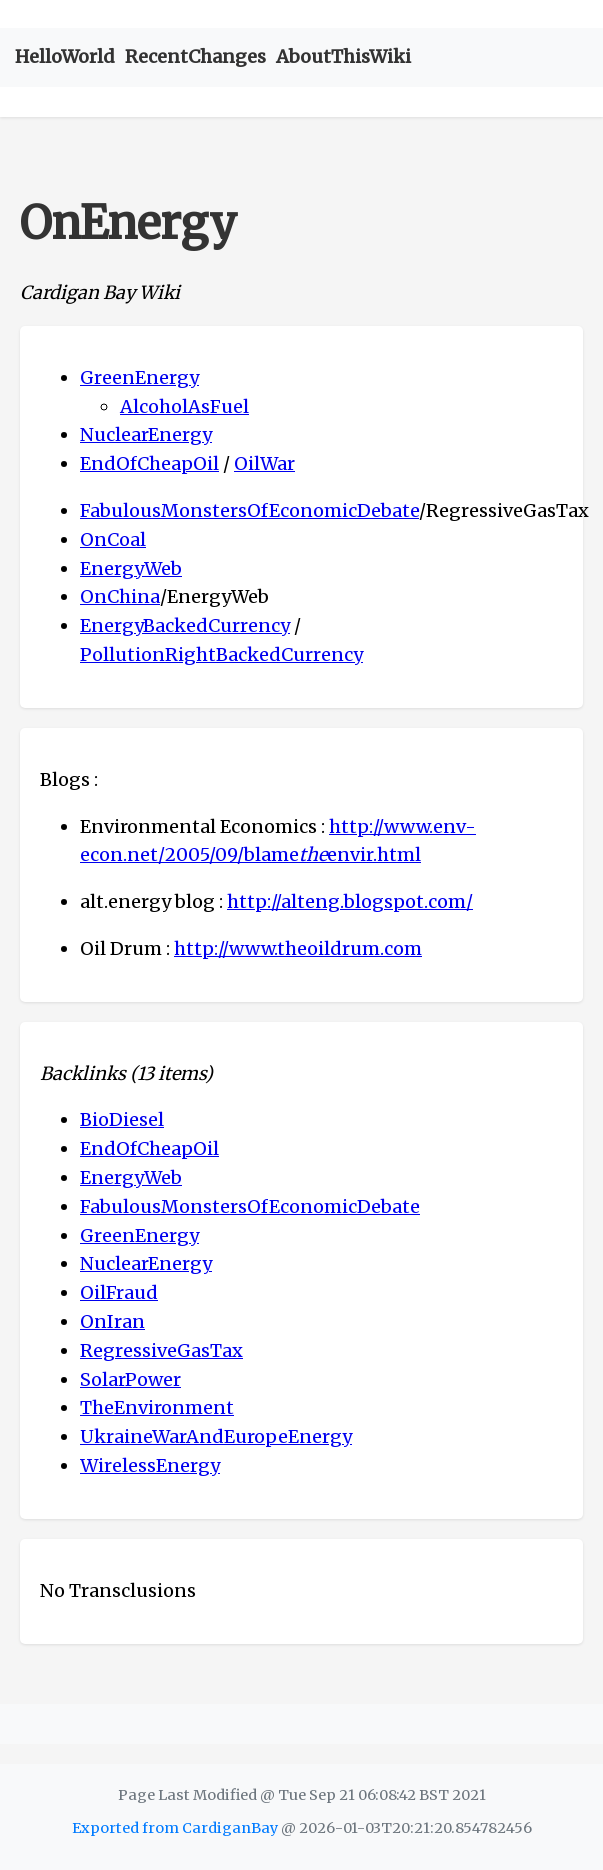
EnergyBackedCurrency (185, 625)
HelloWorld (65, 56)
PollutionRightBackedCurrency (221, 654)
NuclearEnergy (146, 434)
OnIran (112, 1321)
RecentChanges (195, 56)
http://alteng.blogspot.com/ (350, 901)
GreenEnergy (139, 377)
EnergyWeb (131, 568)
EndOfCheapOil (149, 463)
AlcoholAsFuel (184, 406)
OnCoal (113, 539)
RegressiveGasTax (161, 1350)
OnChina (120, 596)
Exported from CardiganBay (175, 1828)
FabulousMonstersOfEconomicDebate (249, 510)
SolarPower (130, 1379)
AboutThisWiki (343, 56)
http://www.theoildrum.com (298, 948)
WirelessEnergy (150, 1465)
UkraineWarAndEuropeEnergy (216, 1436)
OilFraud (119, 1292)
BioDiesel (122, 1119)
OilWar (264, 463)
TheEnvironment (157, 1407)
